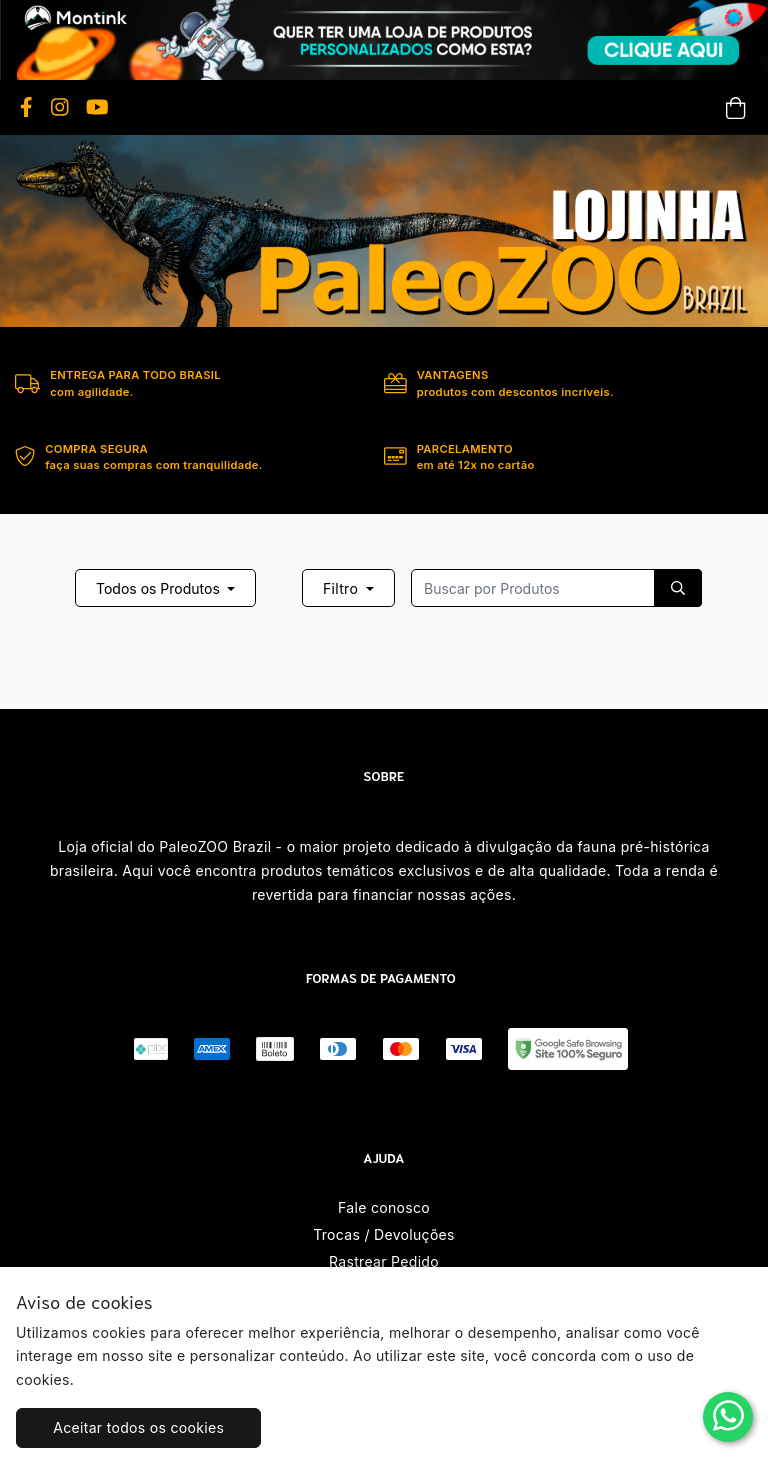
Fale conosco (384, 1207)
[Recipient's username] (533, 588)
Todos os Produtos (160, 588)
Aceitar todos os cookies (138, 1427)
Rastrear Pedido (384, 1261)
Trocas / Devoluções (384, 1234)
